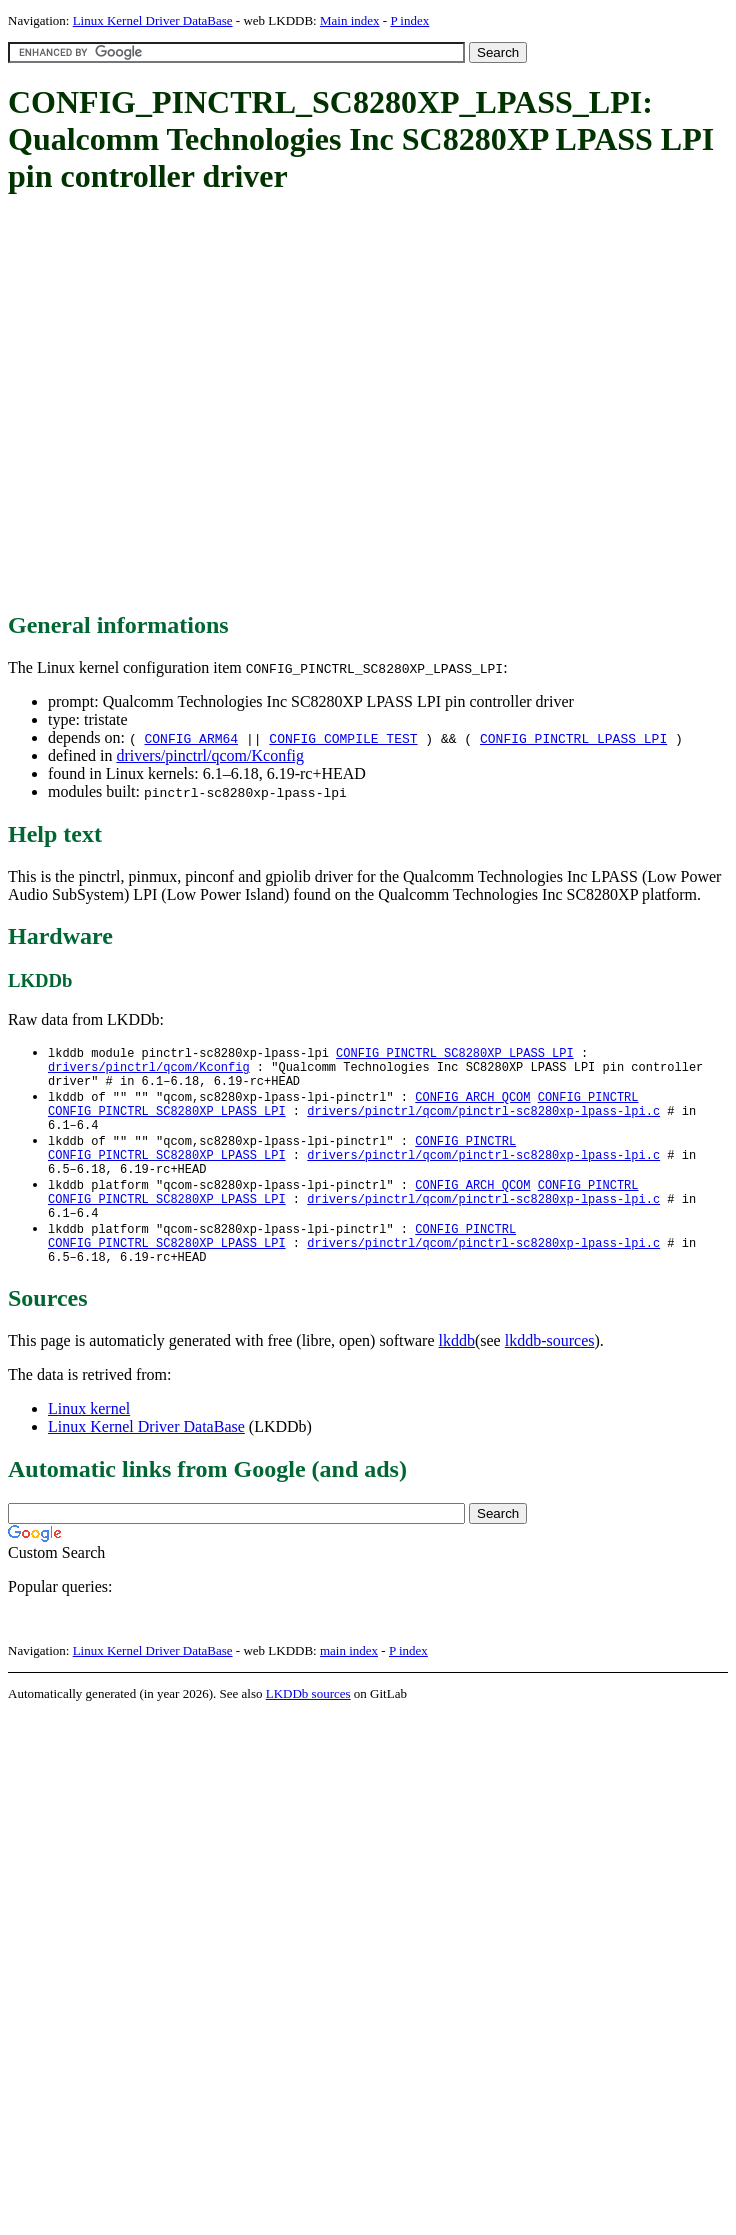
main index (349, 1685)
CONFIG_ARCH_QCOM (472, 1104)
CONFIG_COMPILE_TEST (343, 738)
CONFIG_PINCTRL (588, 1104)
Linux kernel (89, 1443)
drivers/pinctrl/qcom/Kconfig (210, 755)
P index (409, 20)
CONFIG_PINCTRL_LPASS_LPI (573, 738)
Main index (350, 20)
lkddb (457, 1375)
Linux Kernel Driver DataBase (153, 20)
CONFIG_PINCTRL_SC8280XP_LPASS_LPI (455, 1053)
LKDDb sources (308, 1728)
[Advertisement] (187, 404)
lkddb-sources (550, 1375)
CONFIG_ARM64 (191, 738)
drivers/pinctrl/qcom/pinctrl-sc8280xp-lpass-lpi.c (483, 1121)
